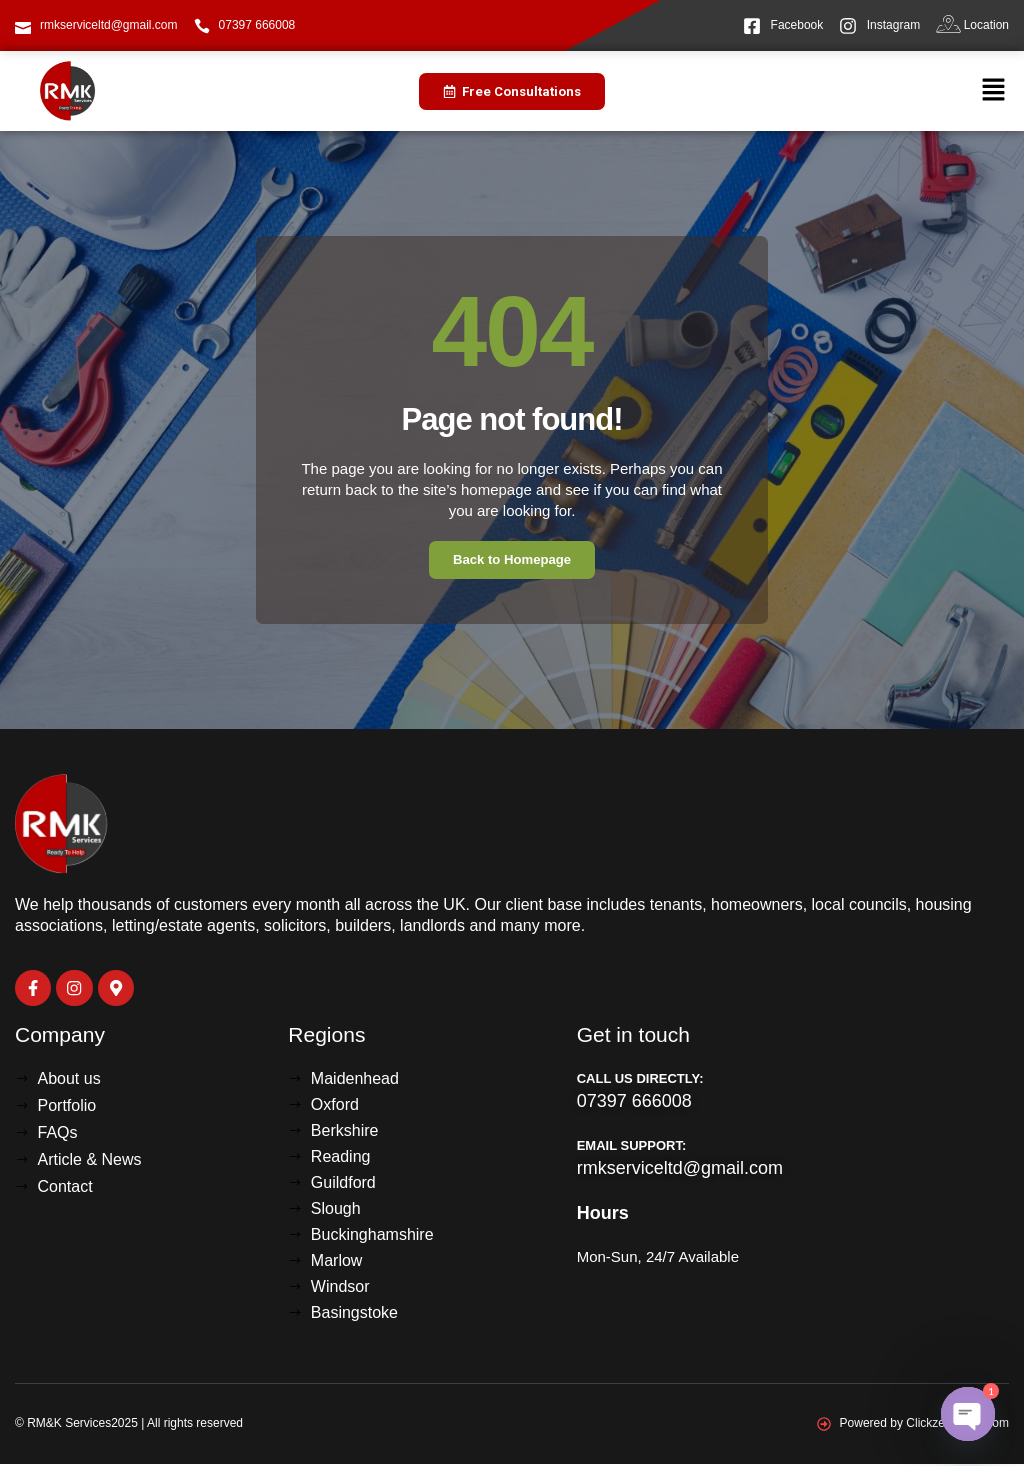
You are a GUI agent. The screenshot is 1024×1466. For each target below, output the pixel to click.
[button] (994, 91)
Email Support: (632, 1147)
